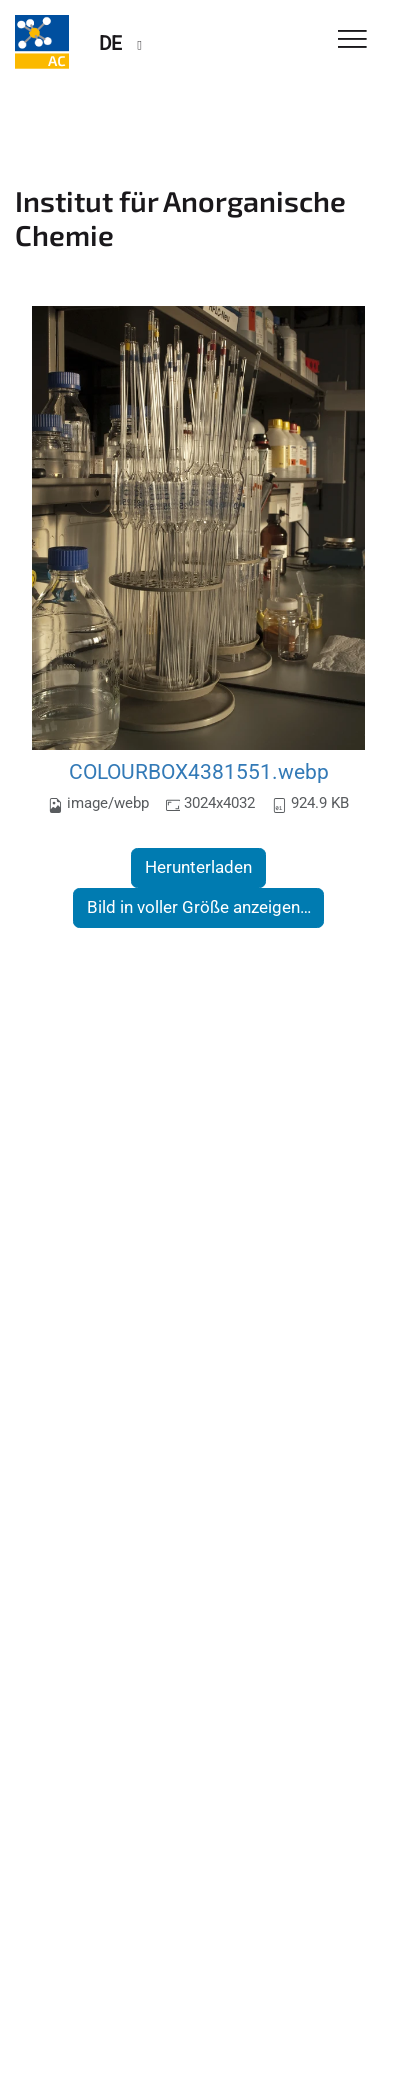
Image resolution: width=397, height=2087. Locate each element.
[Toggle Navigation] (352, 40)
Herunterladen (198, 867)
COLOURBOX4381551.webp (199, 771)
